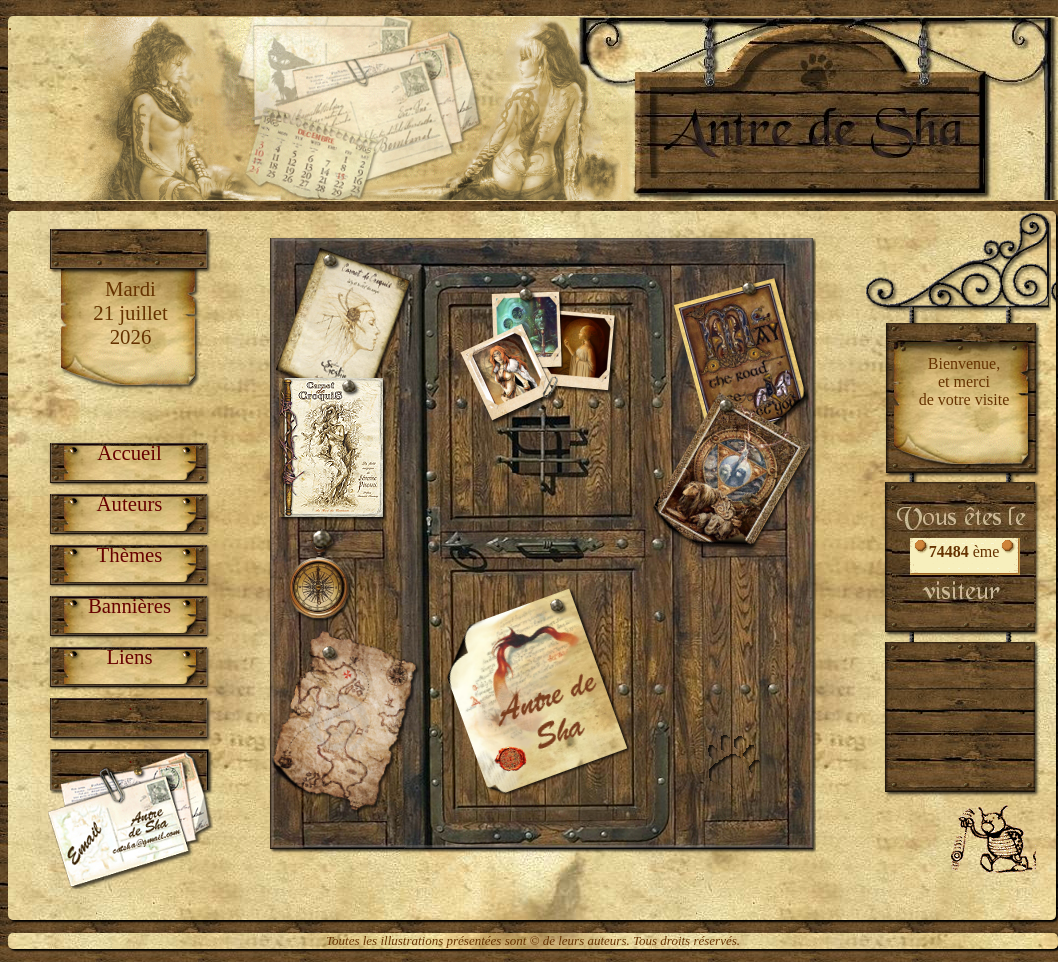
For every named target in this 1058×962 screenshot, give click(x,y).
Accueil (129, 452)
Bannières (129, 605)
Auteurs (130, 503)
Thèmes (130, 554)
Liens (129, 656)
